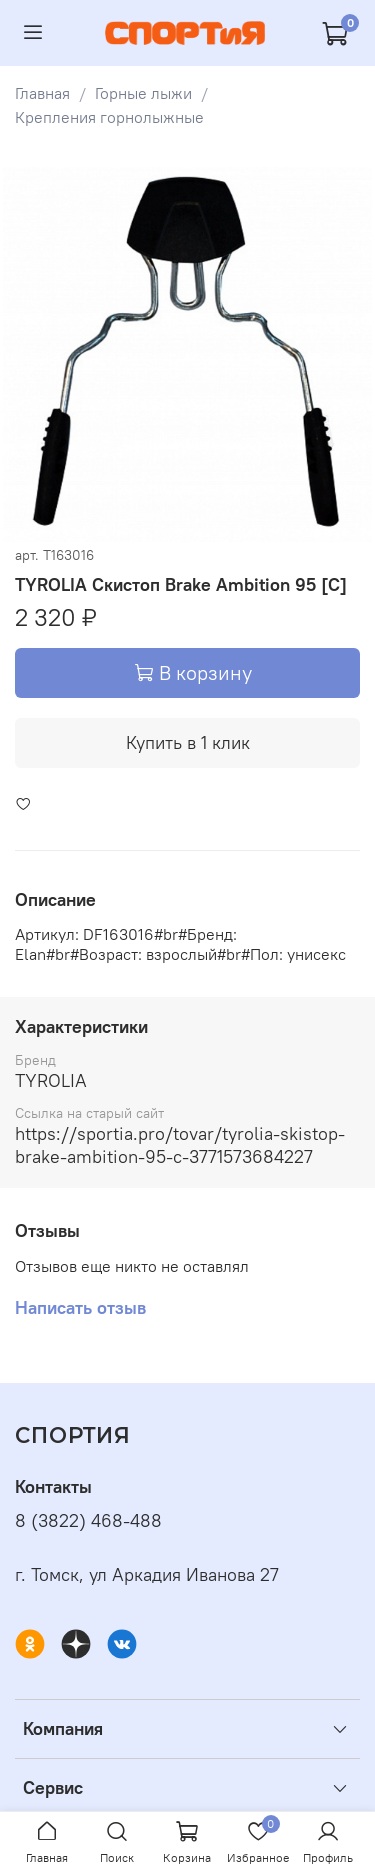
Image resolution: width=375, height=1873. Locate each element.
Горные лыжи (143, 93)
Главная (42, 93)
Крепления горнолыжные (109, 117)
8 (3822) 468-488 (88, 1521)
